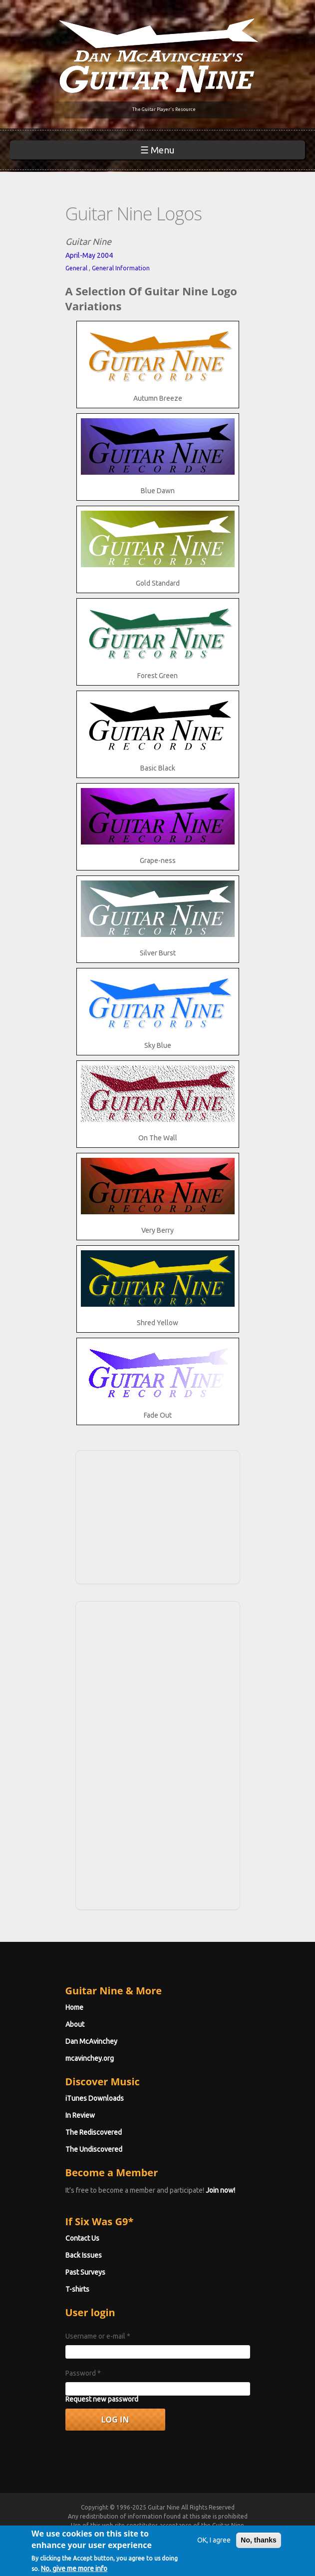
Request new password (101, 2399)
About (74, 2024)
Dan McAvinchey (91, 2041)
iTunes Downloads (94, 2098)
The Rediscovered (93, 2132)
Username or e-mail (97, 2336)
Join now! (220, 2190)
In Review (80, 2115)
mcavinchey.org (89, 2058)
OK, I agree (214, 2545)
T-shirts (77, 2289)
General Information (121, 268)
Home (74, 2007)
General (76, 268)
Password (83, 2373)
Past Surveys (85, 2272)
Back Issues (83, 2255)
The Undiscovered (93, 2149)
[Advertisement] (157, 1515)
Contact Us (82, 2238)
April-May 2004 (89, 255)
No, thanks (259, 2545)
